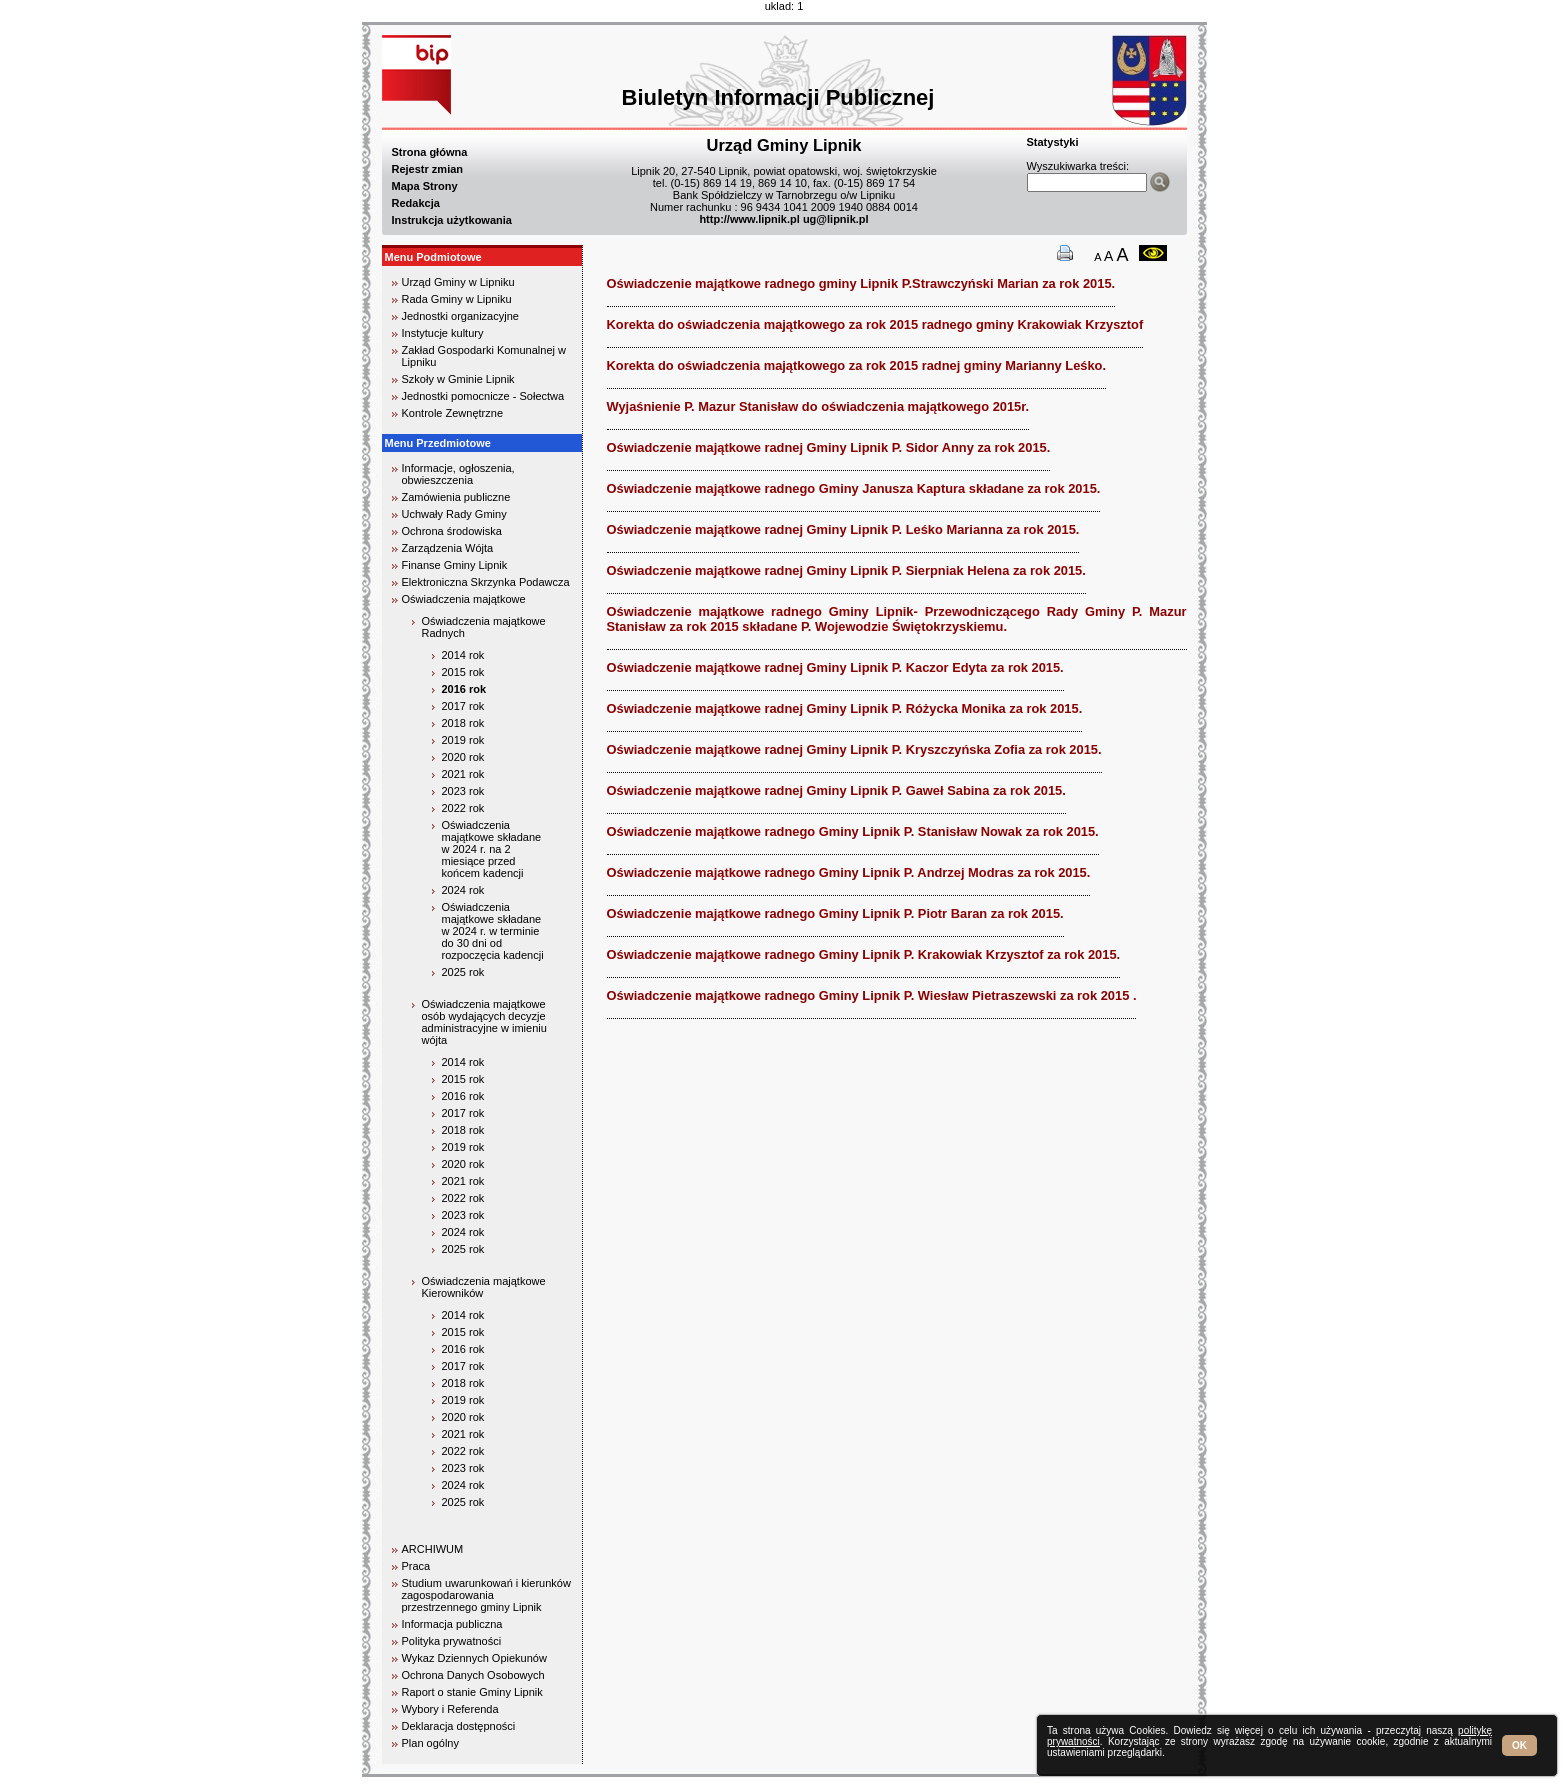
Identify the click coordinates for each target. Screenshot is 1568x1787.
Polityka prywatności (452, 1641)
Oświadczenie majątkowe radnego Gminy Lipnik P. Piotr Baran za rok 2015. (835, 913)
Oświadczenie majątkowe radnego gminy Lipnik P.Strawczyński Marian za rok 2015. (861, 283)
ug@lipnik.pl (836, 219)
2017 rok (463, 706)
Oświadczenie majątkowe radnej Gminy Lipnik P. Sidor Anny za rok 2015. (829, 447)
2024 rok (463, 890)
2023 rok (463, 791)
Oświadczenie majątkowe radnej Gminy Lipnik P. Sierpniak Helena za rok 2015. (846, 570)
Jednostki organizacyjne (460, 316)
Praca (416, 1566)
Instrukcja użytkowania (452, 220)
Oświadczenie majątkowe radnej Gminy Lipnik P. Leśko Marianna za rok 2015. (843, 529)
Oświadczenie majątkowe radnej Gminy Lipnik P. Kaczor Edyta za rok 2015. (835, 667)
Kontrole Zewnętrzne (453, 413)
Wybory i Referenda (450, 1709)
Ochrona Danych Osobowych (473, 1675)
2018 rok (463, 723)
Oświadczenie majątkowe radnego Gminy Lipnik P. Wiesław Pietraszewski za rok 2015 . (872, 995)
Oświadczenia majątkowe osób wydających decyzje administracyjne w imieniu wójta (484, 1022)
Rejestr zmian (428, 169)
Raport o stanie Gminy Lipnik (472, 1692)
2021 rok (463, 774)
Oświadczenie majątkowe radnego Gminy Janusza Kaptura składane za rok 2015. (854, 488)
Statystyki (1053, 142)
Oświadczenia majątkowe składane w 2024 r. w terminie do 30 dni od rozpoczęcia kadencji (493, 931)
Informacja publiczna (452, 1624)
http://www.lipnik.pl (749, 219)
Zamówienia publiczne (456, 497)
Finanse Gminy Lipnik (455, 565)
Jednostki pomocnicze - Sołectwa (483, 396)
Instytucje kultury (443, 333)
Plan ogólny (431, 1743)
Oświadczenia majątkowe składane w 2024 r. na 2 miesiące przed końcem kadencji (492, 849)
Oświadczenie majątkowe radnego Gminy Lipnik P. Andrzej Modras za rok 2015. (849, 872)
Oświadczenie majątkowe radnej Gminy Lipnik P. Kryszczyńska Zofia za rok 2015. (854, 749)
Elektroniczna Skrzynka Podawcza (486, 582)
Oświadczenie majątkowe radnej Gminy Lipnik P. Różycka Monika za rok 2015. (845, 708)
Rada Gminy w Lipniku (457, 299)
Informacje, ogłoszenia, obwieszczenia (458, 474)
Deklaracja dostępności (459, 1726)
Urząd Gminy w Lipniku (458, 282)
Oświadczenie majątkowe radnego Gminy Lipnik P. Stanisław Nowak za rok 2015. (853, 831)
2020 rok (463, 757)
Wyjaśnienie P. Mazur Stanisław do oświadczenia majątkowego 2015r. (818, 406)
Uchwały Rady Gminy (454, 514)
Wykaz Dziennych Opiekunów (474, 1658)
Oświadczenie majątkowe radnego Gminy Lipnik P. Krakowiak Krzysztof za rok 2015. (864, 954)
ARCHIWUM (433, 1549)
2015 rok (463, 672)
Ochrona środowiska (452, 531)
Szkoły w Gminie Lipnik (458, 379)
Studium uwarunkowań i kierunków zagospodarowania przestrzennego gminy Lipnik (486, 1595)
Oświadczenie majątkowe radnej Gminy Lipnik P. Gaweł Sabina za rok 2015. (836, 790)
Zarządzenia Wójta (448, 548)
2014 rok (463, 655)
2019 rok (463, 740)
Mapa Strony (425, 186)
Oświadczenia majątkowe (464, 599)
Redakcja (416, 203)
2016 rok (464, 689)
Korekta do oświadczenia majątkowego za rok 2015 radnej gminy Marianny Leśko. (857, 365)
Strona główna (430, 152)
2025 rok (463, 972)
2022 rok (463, 808)
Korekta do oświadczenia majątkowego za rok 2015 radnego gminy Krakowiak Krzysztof (875, 324)
